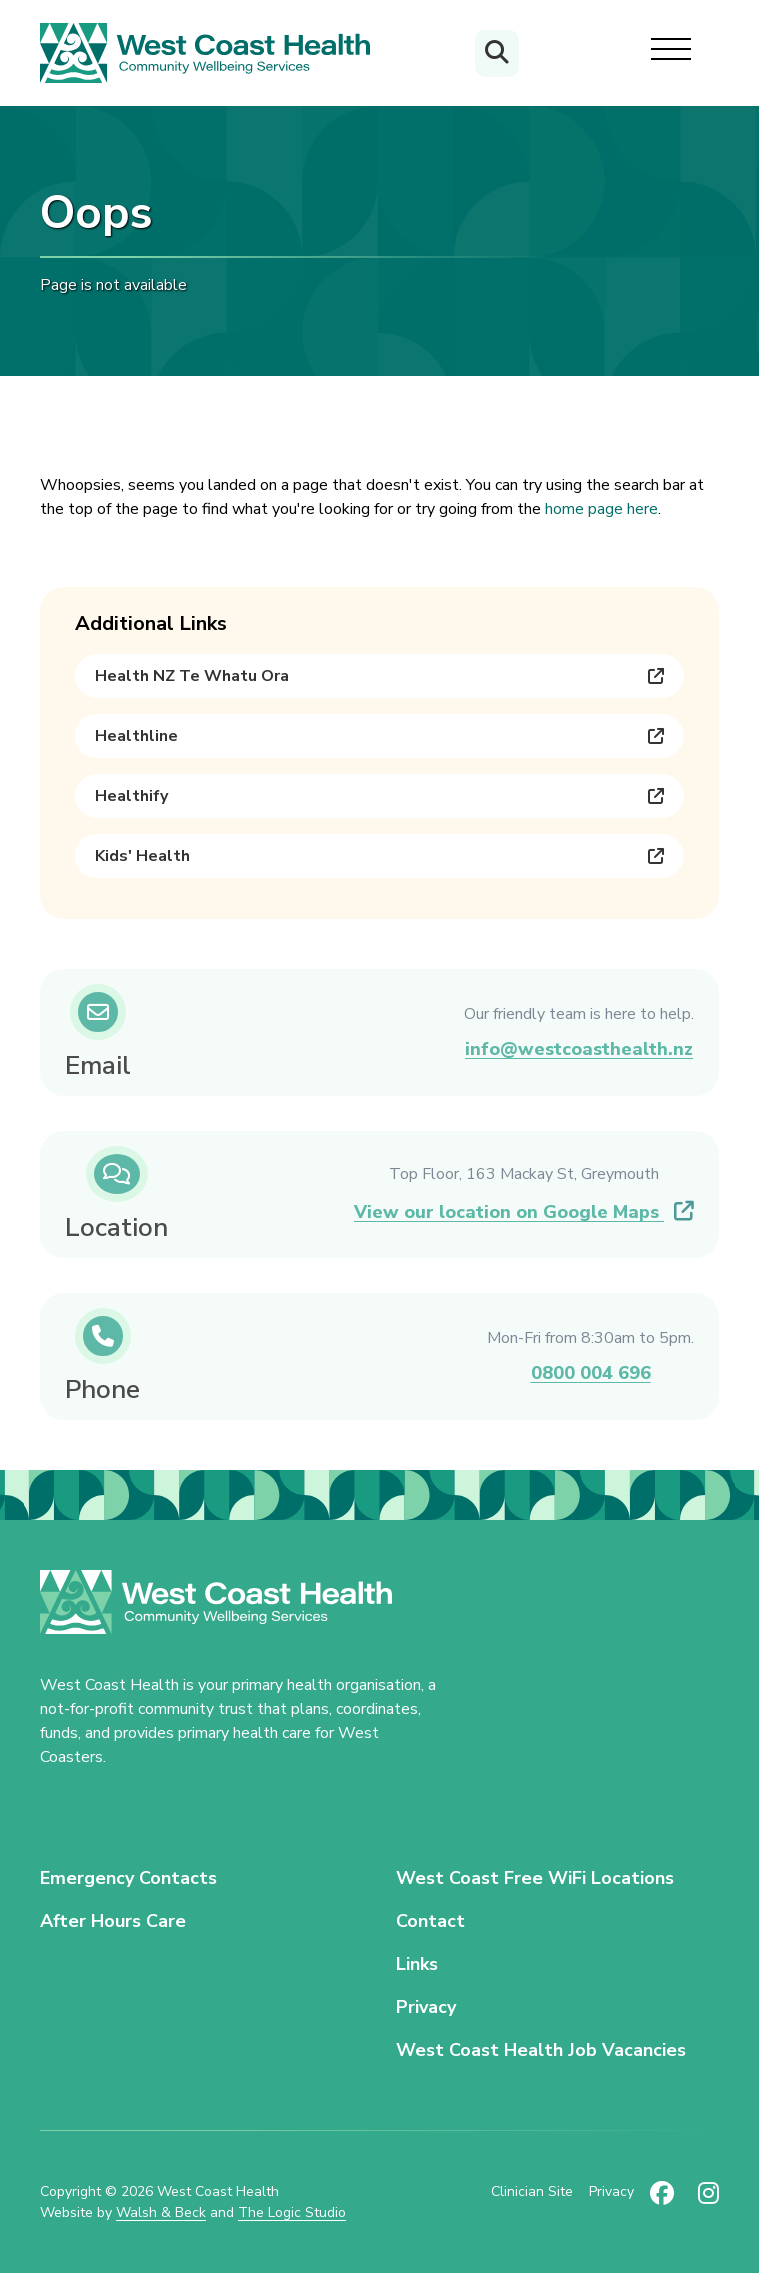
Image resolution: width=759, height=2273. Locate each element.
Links (417, 1964)
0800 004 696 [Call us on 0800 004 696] (591, 1373)
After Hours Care (113, 1921)
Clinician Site (532, 2191)
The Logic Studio (292, 2212)
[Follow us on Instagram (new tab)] (708, 2202)
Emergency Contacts (128, 1878)
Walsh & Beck (161, 2212)
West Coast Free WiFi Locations (535, 1878)
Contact (430, 1921)
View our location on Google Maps (524, 1212)
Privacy (426, 2007)
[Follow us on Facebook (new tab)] (662, 2202)
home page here (601, 509)
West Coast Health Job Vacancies (541, 2050)
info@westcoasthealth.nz (579, 1049)
